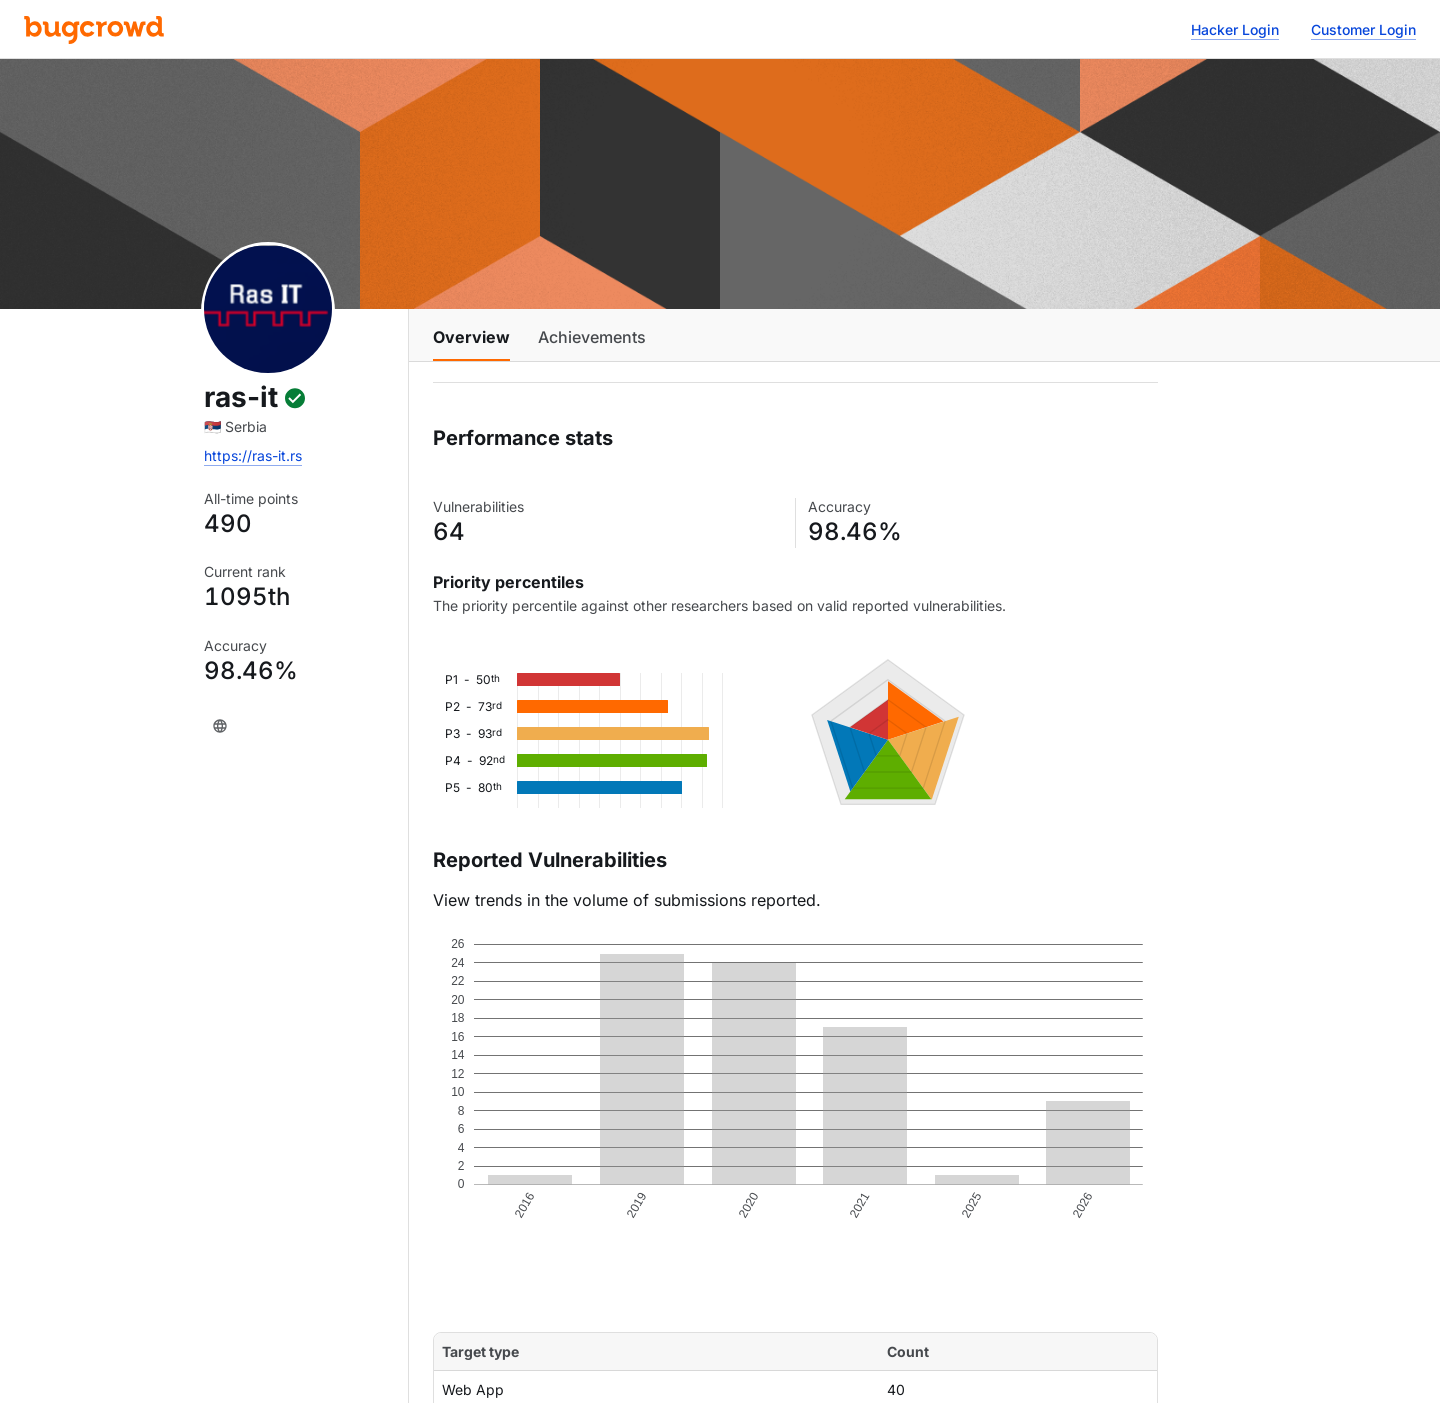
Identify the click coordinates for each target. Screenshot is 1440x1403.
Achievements (592, 337)
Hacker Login (1235, 29)
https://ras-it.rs (253, 455)
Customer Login (1363, 29)
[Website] (220, 726)
